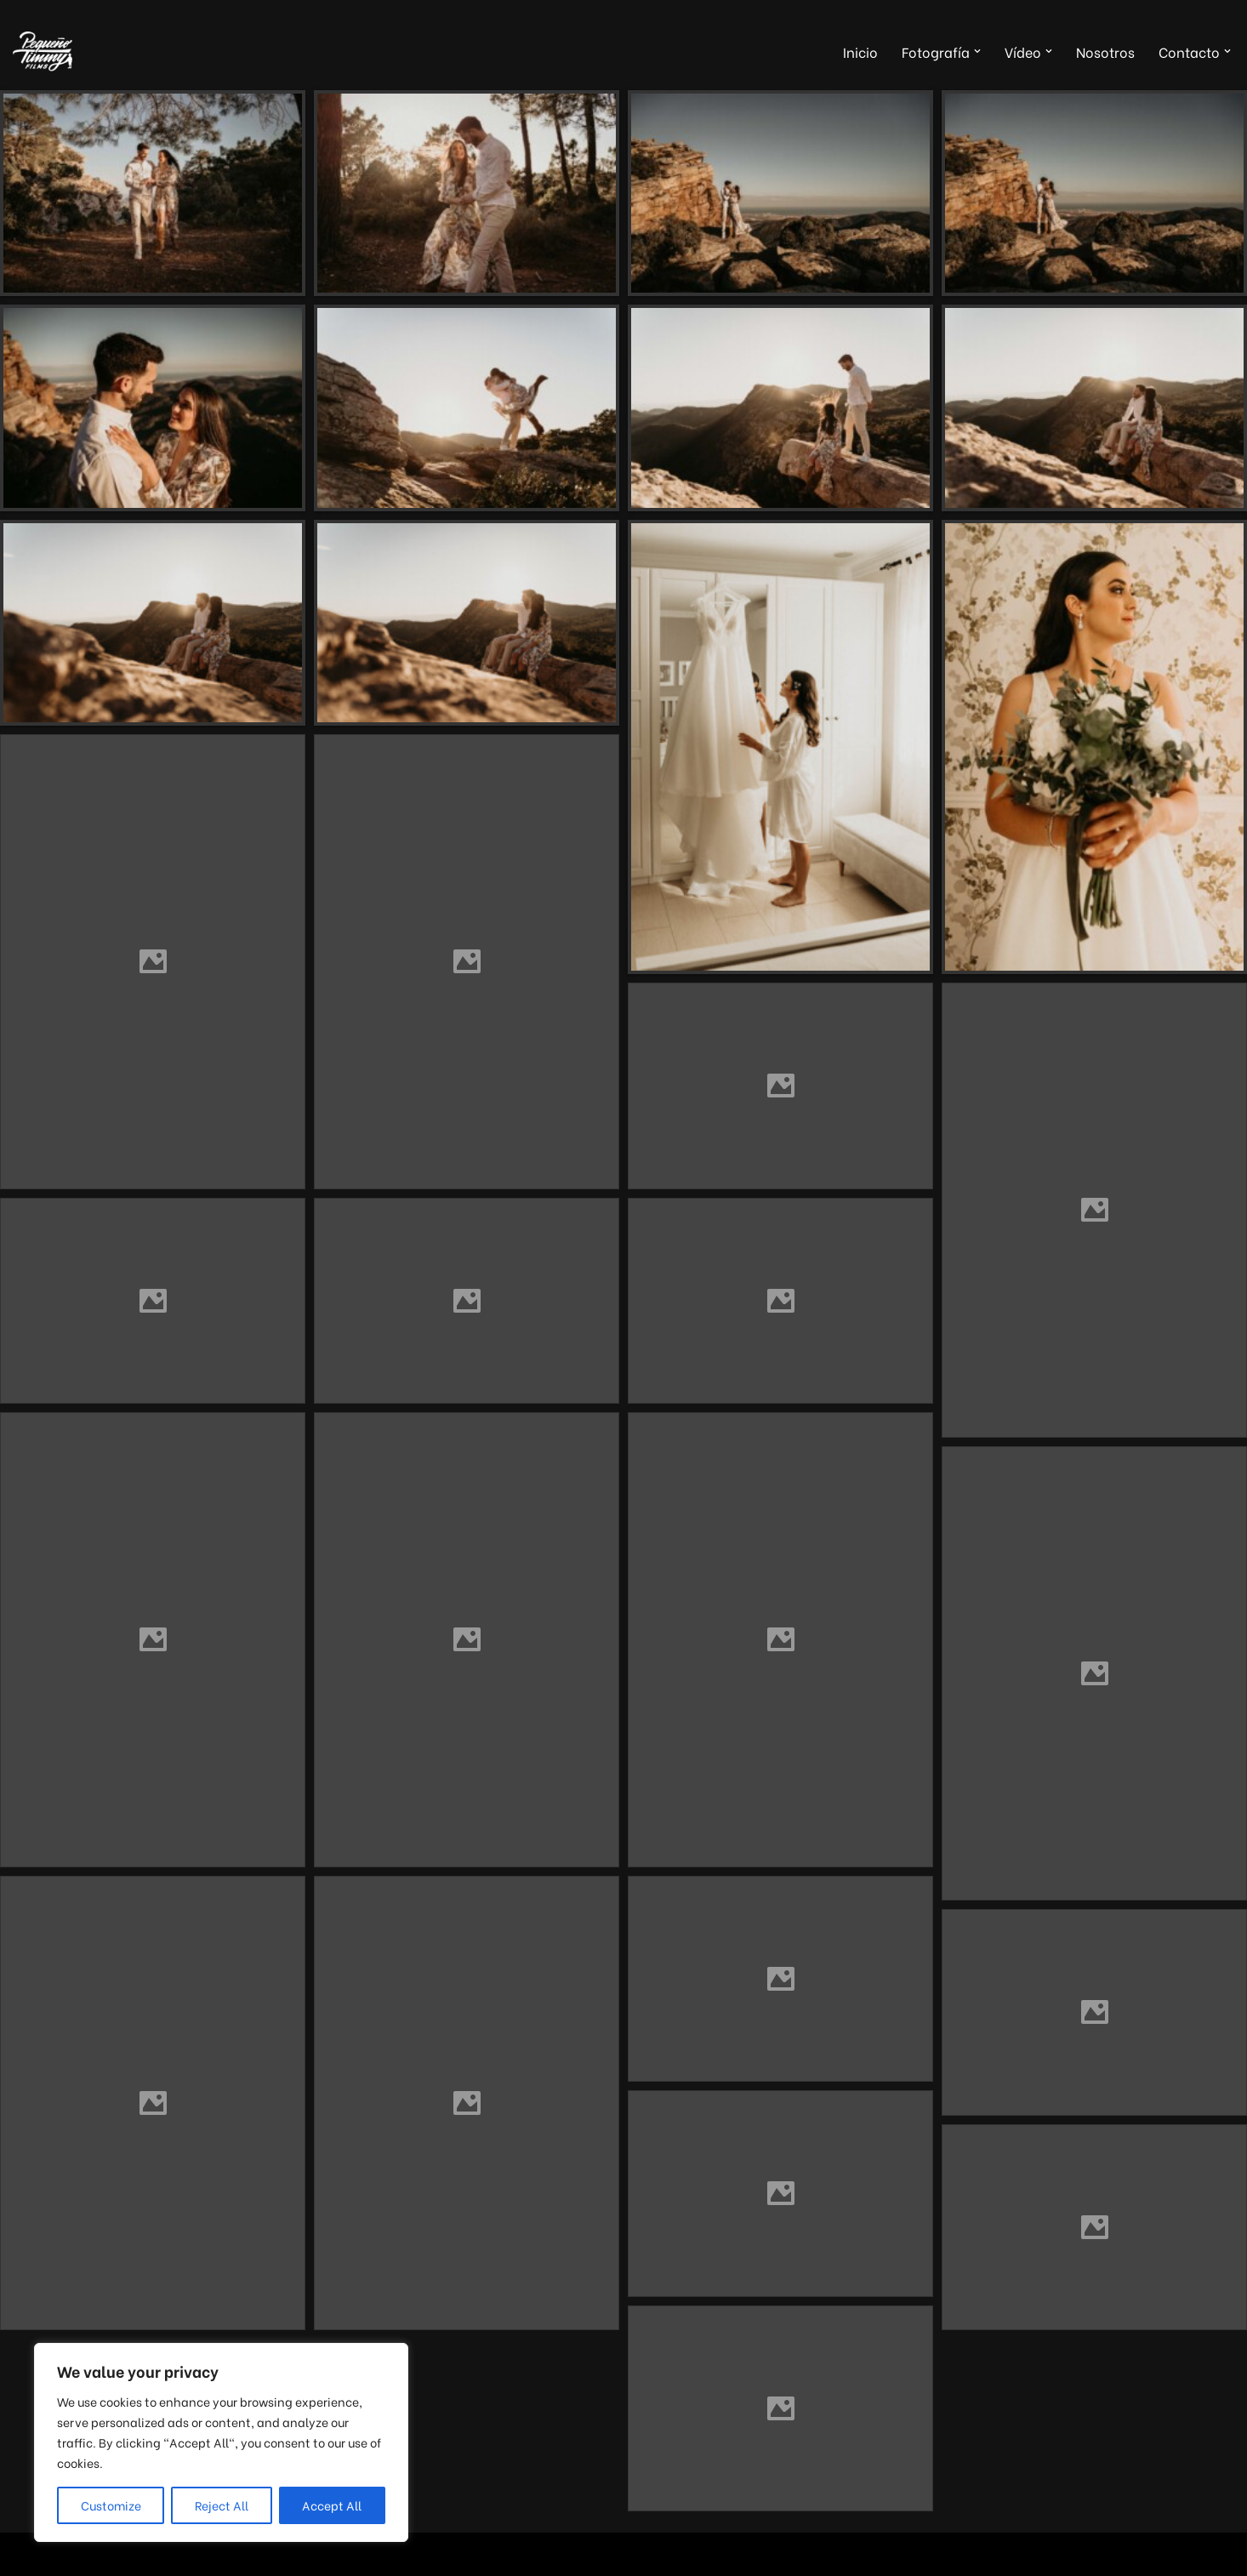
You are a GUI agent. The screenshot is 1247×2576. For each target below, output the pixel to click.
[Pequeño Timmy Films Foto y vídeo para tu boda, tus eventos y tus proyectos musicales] (42, 51)
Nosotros (1105, 51)
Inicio (860, 51)
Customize (111, 2505)
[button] (977, 51)
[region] (221, 2442)
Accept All (332, 2505)
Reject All (221, 2505)
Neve (29, 2554)
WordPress (218, 2554)
